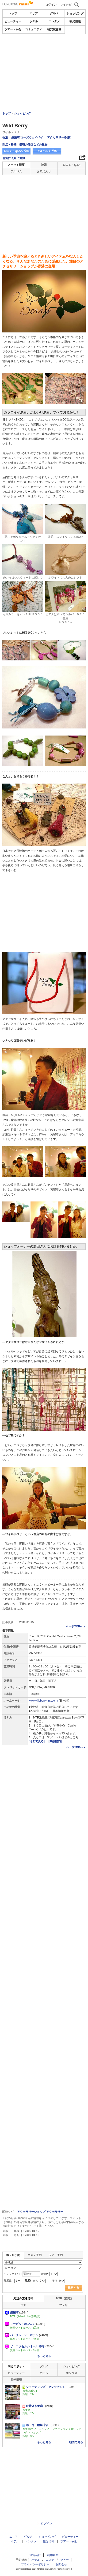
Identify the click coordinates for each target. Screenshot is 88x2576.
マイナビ (65, 4)
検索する (73, 2287)
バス (23, 2305)
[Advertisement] (44, 59)
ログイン (51, 4)
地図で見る (76, 2442)
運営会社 (35, 2555)
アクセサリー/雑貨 (58, 137)
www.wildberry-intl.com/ (43, 1700)
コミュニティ (33, 29)
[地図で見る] (37, 1741)
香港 (5, 137)
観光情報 (75, 21)
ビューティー (12, 21)
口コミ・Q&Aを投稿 (16, 151)
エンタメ (54, 21)
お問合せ (61, 2564)
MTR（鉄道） (64, 2298)
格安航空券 (54, 29)
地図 (44, 164)
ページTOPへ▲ (76, 1626)
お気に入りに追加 (13, 158)
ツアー (64, 2559)
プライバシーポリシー (35, 2564)
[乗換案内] (55, 1741)
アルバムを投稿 (47, 151)
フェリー (64, 2305)
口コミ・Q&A (71, 164)
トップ (13, 13)
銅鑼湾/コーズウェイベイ (27, 137)
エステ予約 (34, 2255)
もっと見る (44, 2356)
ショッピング (75, 13)
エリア (33, 13)
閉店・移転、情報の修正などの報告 (24, 144)
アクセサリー (54, 2211)
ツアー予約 (56, 2255)
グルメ (54, 13)
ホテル (33, 21)
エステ (50, 2559)
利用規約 (52, 2555)
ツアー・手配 (12, 29)
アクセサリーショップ (31, 2211)
